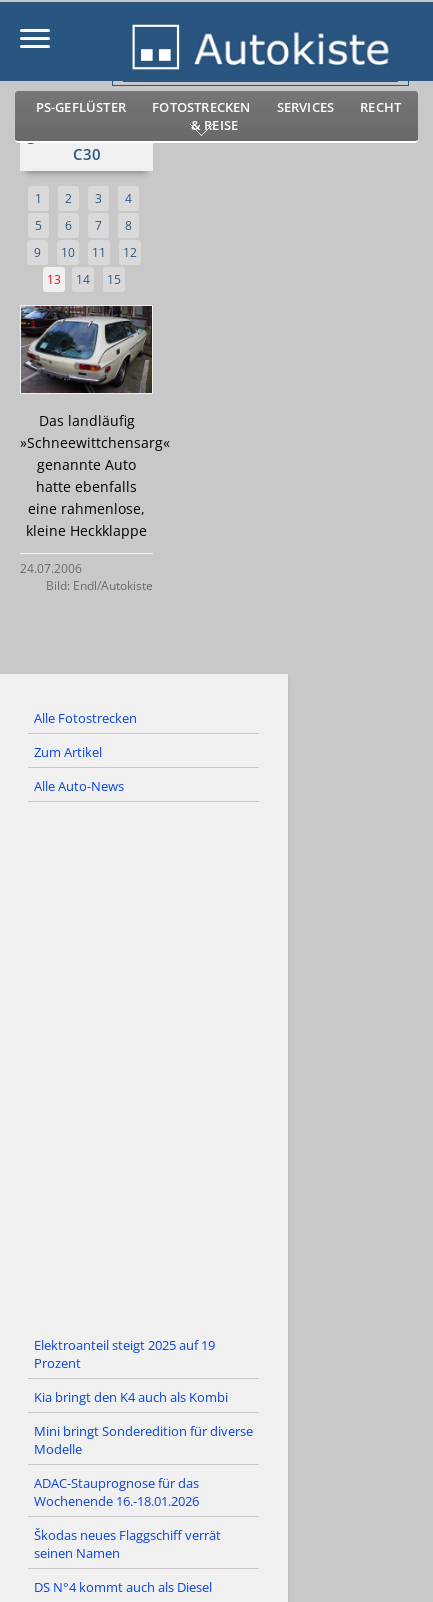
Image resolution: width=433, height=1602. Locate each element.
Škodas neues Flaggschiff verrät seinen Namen (127, 1544)
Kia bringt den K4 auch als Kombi (131, 1397)
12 (130, 252)
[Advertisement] (216, 1066)
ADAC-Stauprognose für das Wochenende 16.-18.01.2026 (116, 1492)
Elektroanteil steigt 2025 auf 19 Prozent (124, 1354)
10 (68, 252)
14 (83, 279)
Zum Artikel (68, 752)
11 (99, 252)
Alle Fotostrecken (85, 718)
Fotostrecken (201, 107)
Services (306, 107)
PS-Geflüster (81, 107)
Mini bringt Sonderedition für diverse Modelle (143, 1440)
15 (114, 279)
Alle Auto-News (79, 786)
